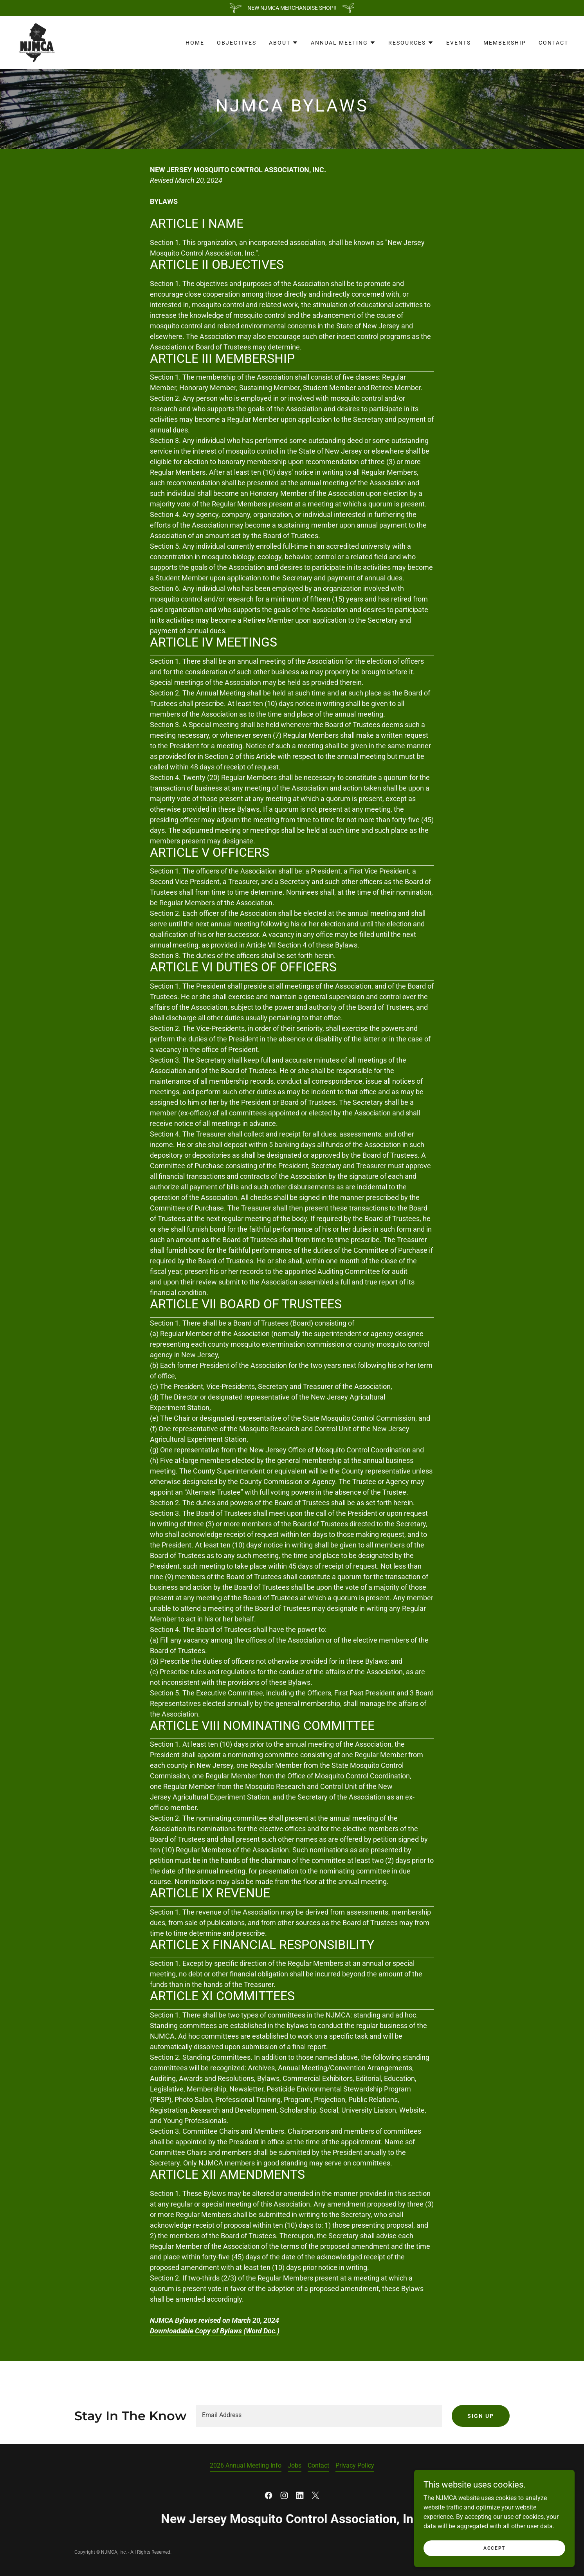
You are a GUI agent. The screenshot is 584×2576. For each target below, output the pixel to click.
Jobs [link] (294, 2465)
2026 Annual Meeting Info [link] (245, 2465)
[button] (283, 42)
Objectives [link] (236, 43)
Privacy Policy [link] (354, 2465)
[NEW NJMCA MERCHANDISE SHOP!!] (292, 8)
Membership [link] (504, 43)
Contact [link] (553, 43)
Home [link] (195, 43)
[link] (36, 42)
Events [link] (458, 43)
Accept (496, 2553)
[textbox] (319, 2416)
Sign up (480, 2416)
